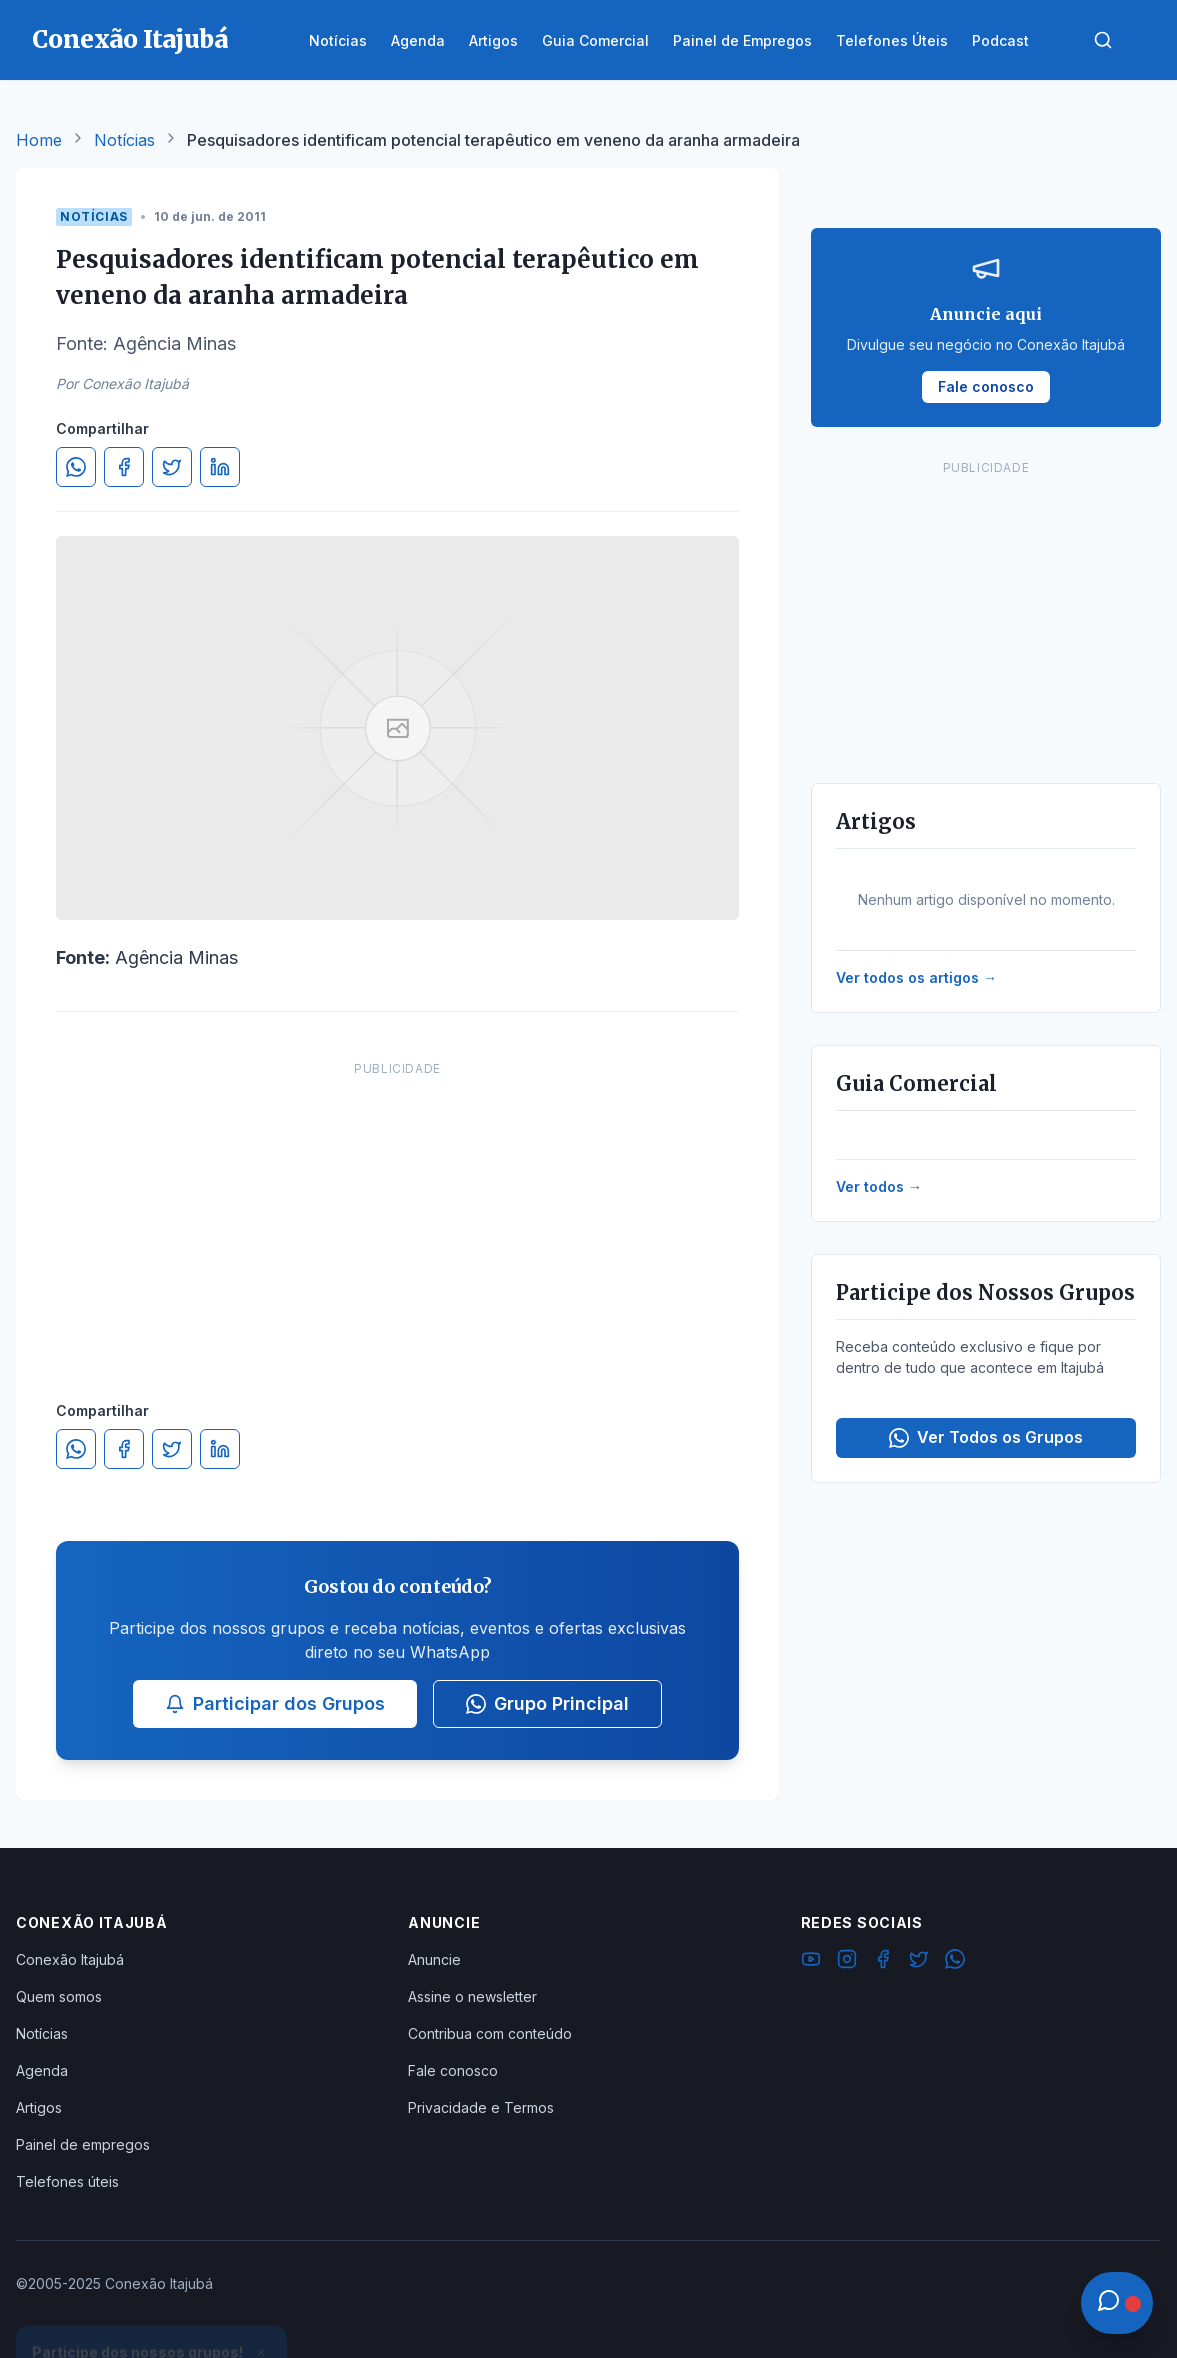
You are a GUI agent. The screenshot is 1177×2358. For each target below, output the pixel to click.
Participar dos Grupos (275, 1703)
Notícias (124, 140)
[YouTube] (811, 1962)
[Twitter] (919, 1962)
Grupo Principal (547, 1703)
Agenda (42, 2070)
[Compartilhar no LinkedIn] (220, 467)
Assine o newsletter (472, 1996)
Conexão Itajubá (70, 1959)
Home (39, 140)
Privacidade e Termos (481, 2107)
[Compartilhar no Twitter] (172, 467)
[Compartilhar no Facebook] (124, 467)
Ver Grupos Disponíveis (152, 2310)
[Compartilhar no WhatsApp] (76, 467)
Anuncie (434, 1959)
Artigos (39, 2107)
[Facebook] (883, 1962)
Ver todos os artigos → (916, 977)
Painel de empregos (83, 2144)
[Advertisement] (398, 1211)
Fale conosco (453, 2070)
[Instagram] (847, 1962)
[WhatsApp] (955, 1962)
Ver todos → (879, 1186)
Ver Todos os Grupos (986, 1437)
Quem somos (59, 1996)
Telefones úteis (67, 2181)
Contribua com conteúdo (490, 2033)
